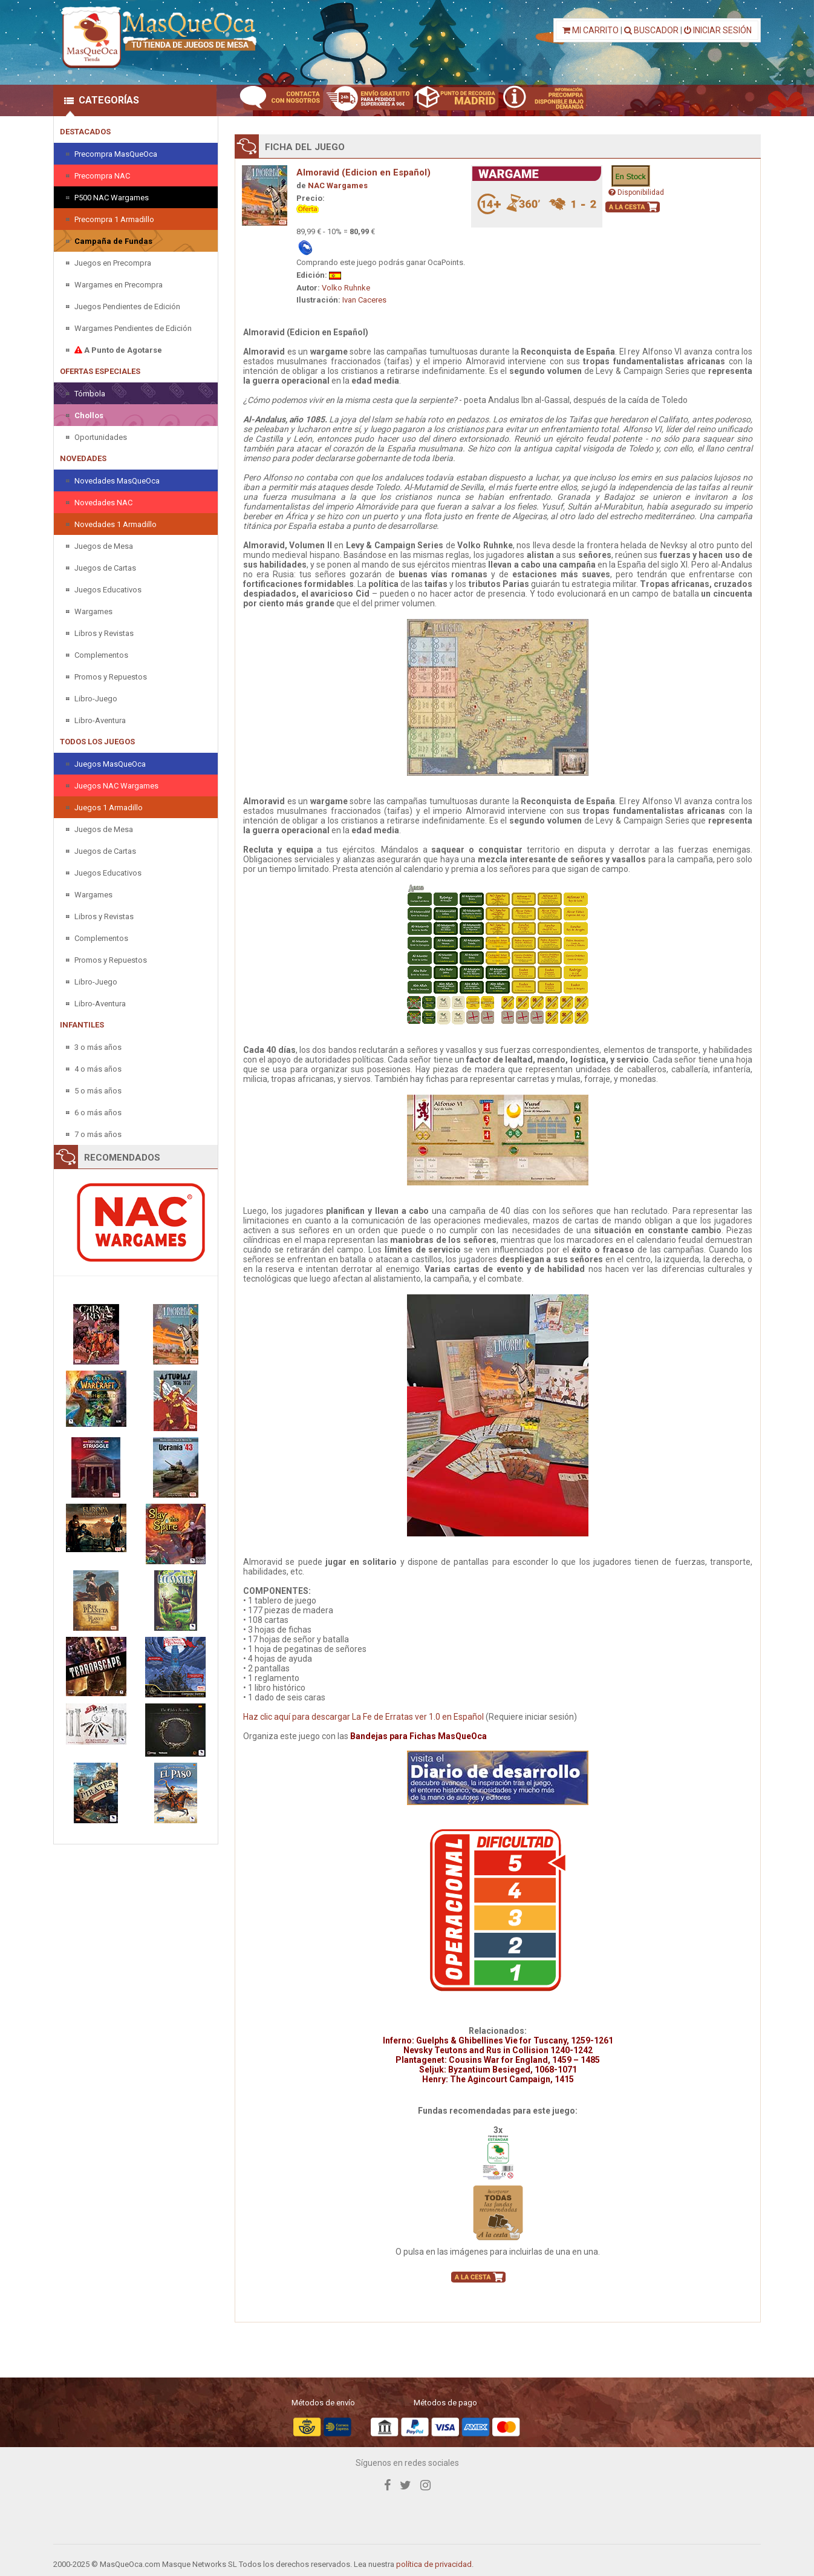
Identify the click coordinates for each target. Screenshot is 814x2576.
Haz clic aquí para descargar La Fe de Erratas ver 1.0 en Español (363, 1717)
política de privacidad (434, 2564)
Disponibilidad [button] (636, 192)
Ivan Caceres (364, 299)
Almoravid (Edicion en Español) (363, 172)
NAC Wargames (338, 185)
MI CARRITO (590, 30)
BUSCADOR (651, 30)
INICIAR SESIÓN (718, 30)
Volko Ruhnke (346, 287)
